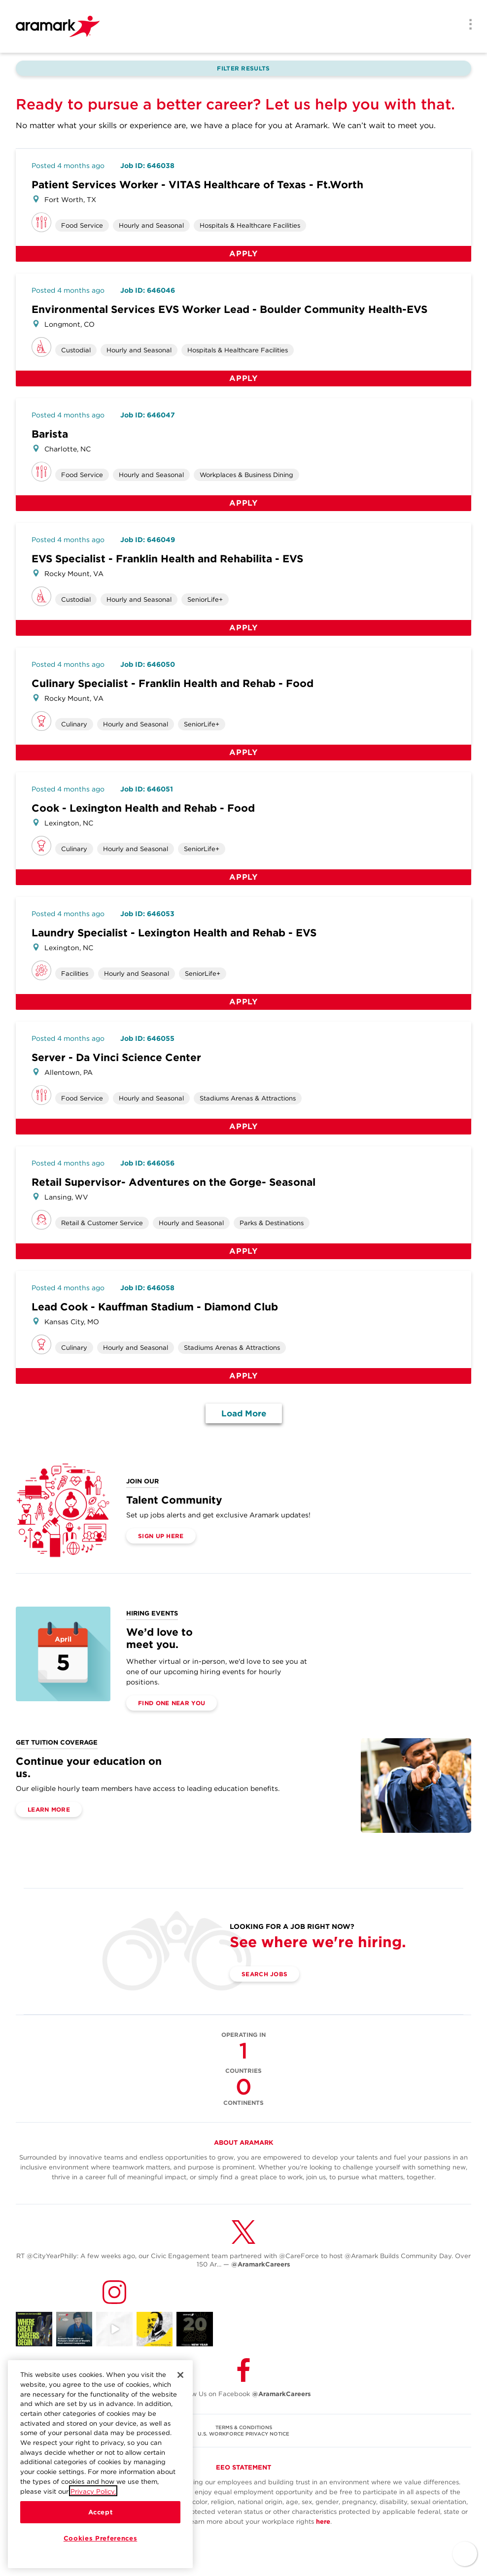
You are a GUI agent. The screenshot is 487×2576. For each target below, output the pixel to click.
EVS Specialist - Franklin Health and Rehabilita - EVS (167, 558)
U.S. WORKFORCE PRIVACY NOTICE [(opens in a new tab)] (243, 2434)
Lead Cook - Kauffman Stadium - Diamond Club (155, 1307)
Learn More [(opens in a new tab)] (49, 1809)
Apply (243, 253)
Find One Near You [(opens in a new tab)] (171, 1703)
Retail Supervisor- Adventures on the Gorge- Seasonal (173, 1182)
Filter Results (243, 68)
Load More (243, 1413)
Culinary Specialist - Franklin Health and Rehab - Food (172, 683)
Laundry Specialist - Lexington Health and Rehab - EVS (174, 933)
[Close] (180, 2385)
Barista (50, 434)
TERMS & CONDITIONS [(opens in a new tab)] (243, 2427)
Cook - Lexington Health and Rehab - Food (143, 808)
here (323, 2521)
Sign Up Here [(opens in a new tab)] (161, 1536)
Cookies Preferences (100, 2548)
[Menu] (467, 25)
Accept (100, 2522)
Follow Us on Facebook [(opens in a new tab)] (243, 2394)
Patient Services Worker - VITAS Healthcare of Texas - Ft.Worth (197, 184)
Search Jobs (264, 1974)
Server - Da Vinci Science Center (116, 1057)
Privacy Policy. (93, 2501)
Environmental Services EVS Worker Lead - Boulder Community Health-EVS (229, 309)
